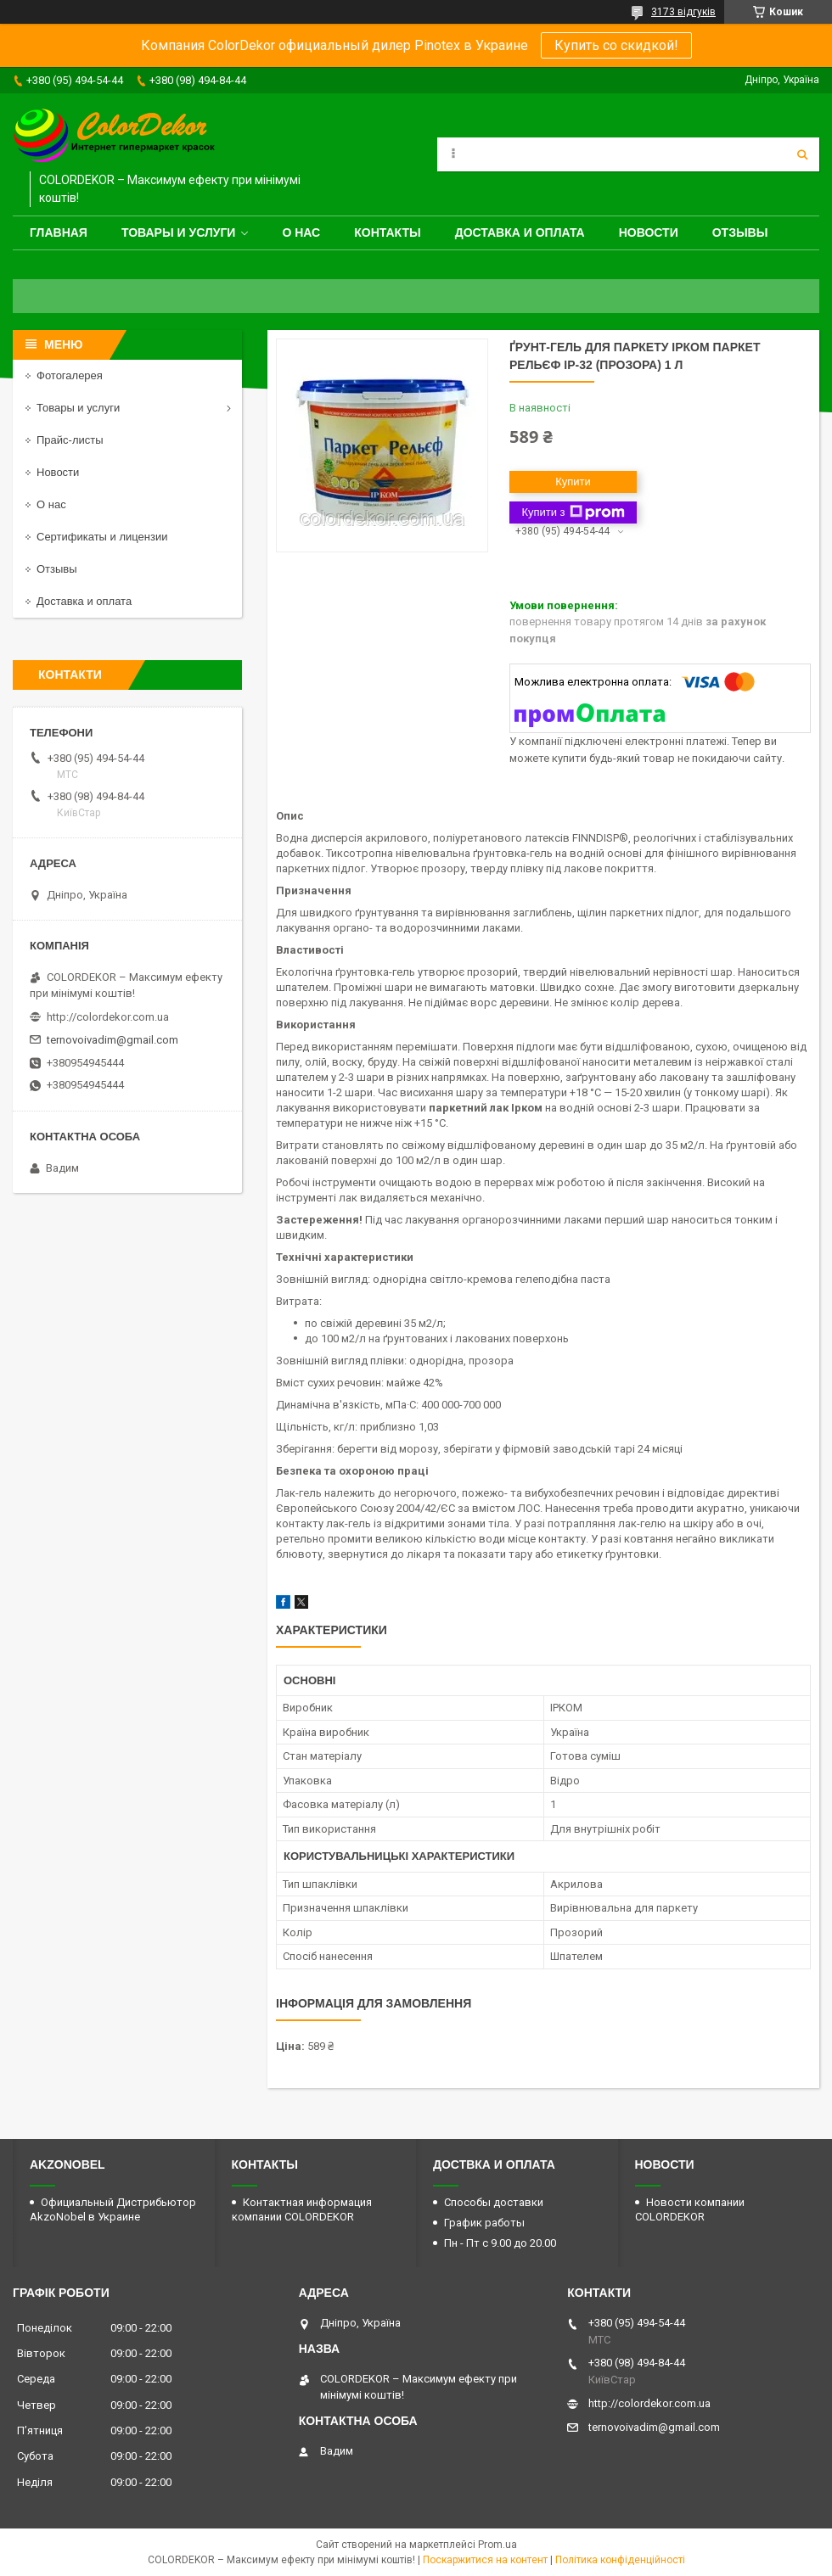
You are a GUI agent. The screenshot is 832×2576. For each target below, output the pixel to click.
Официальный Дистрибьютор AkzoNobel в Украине (113, 2209)
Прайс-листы (70, 440)
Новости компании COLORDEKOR (690, 2209)
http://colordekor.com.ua (108, 1017)
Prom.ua (497, 2545)
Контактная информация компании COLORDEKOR (302, 2209)
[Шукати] (802, 154)
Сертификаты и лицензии (102, 536)
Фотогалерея (70, 375)
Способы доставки (493, 2202)
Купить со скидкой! (616, 45)
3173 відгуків (683, 12)
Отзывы (740, 232)
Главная (58, 232)
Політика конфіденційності (620, 2560)
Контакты (387, 232)
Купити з (572, 512)
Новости (648, 232)
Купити (573, 481)
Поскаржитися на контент (485, 2560)
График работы (484, 2222)
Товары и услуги (178, 232)
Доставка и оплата (520, 232)
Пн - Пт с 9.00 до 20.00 (500, 2243)
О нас (301, 232)
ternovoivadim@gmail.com (112, 1039)
